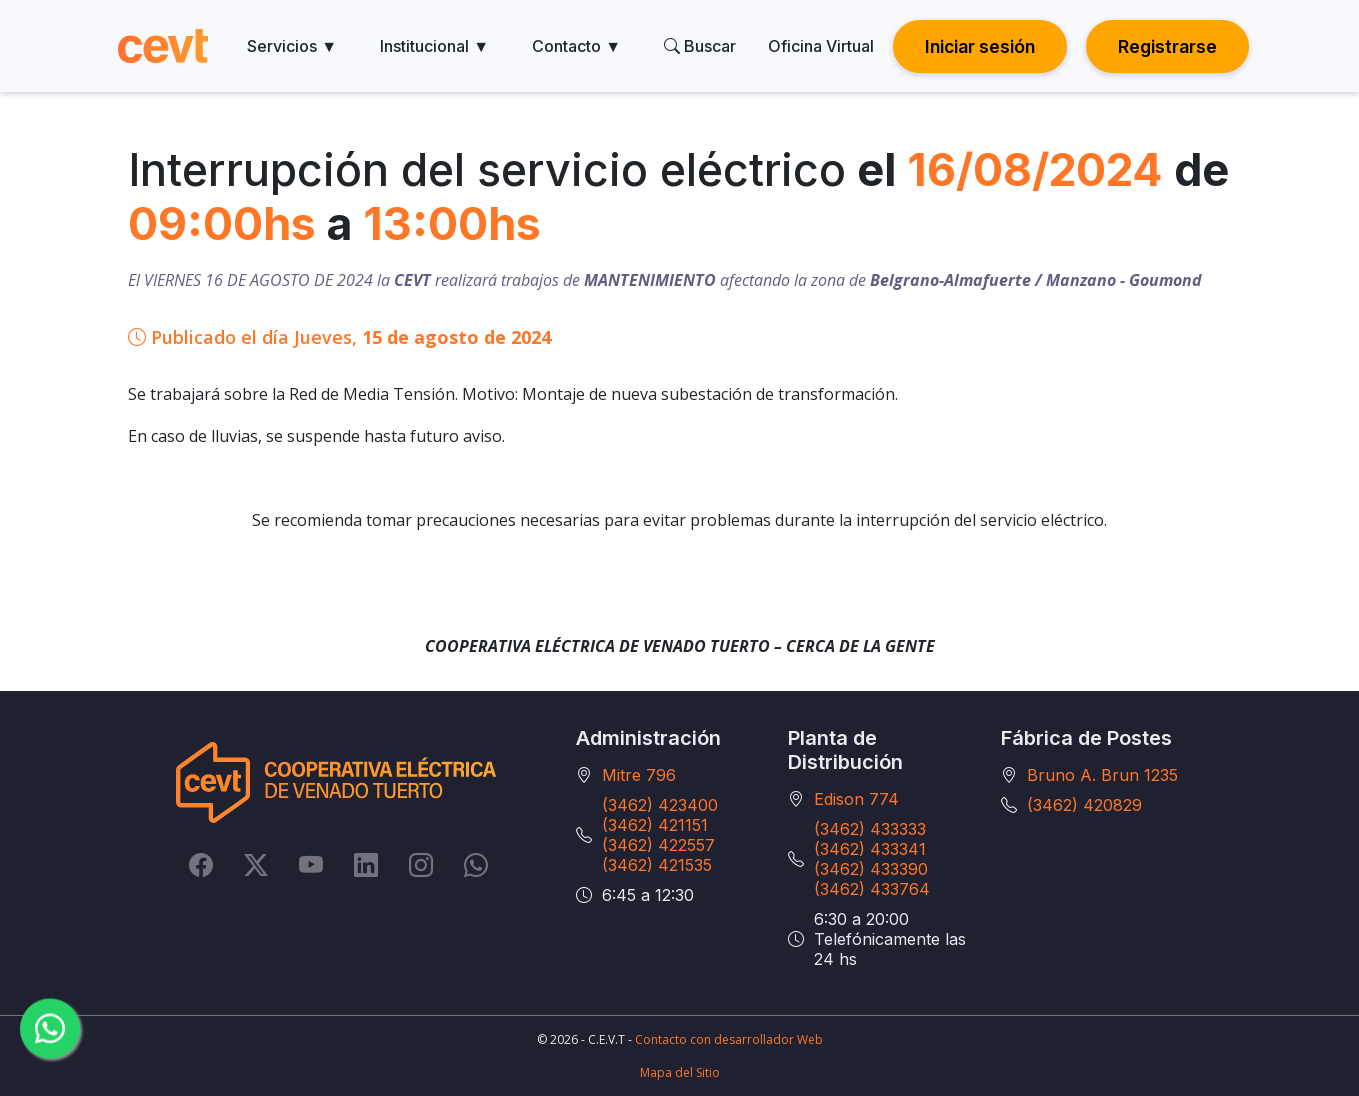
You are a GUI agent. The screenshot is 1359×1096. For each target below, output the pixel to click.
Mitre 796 (639, 775)
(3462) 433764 (872, 889)
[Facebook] (201, 864)
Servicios (292, 46)
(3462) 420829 (1084, 805)
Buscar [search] (700, 46)
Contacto (576, 46)
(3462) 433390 (871, 869)
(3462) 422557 (658, 845)
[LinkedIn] (366, 864)
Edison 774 (856, 799)
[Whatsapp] (476, 864)
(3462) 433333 (870, 829)
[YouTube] (311, 864)
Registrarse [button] (1167, 46)
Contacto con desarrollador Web (729, 1039)
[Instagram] (421, 864)
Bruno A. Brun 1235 (1102, 775)
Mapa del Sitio (680, 1072)
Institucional (434, 46)
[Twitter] (256, 864)
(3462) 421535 (657, 865)
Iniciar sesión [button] (980, 46)
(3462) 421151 (655, 825)
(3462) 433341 (870, 849)
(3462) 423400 (660, 805)
